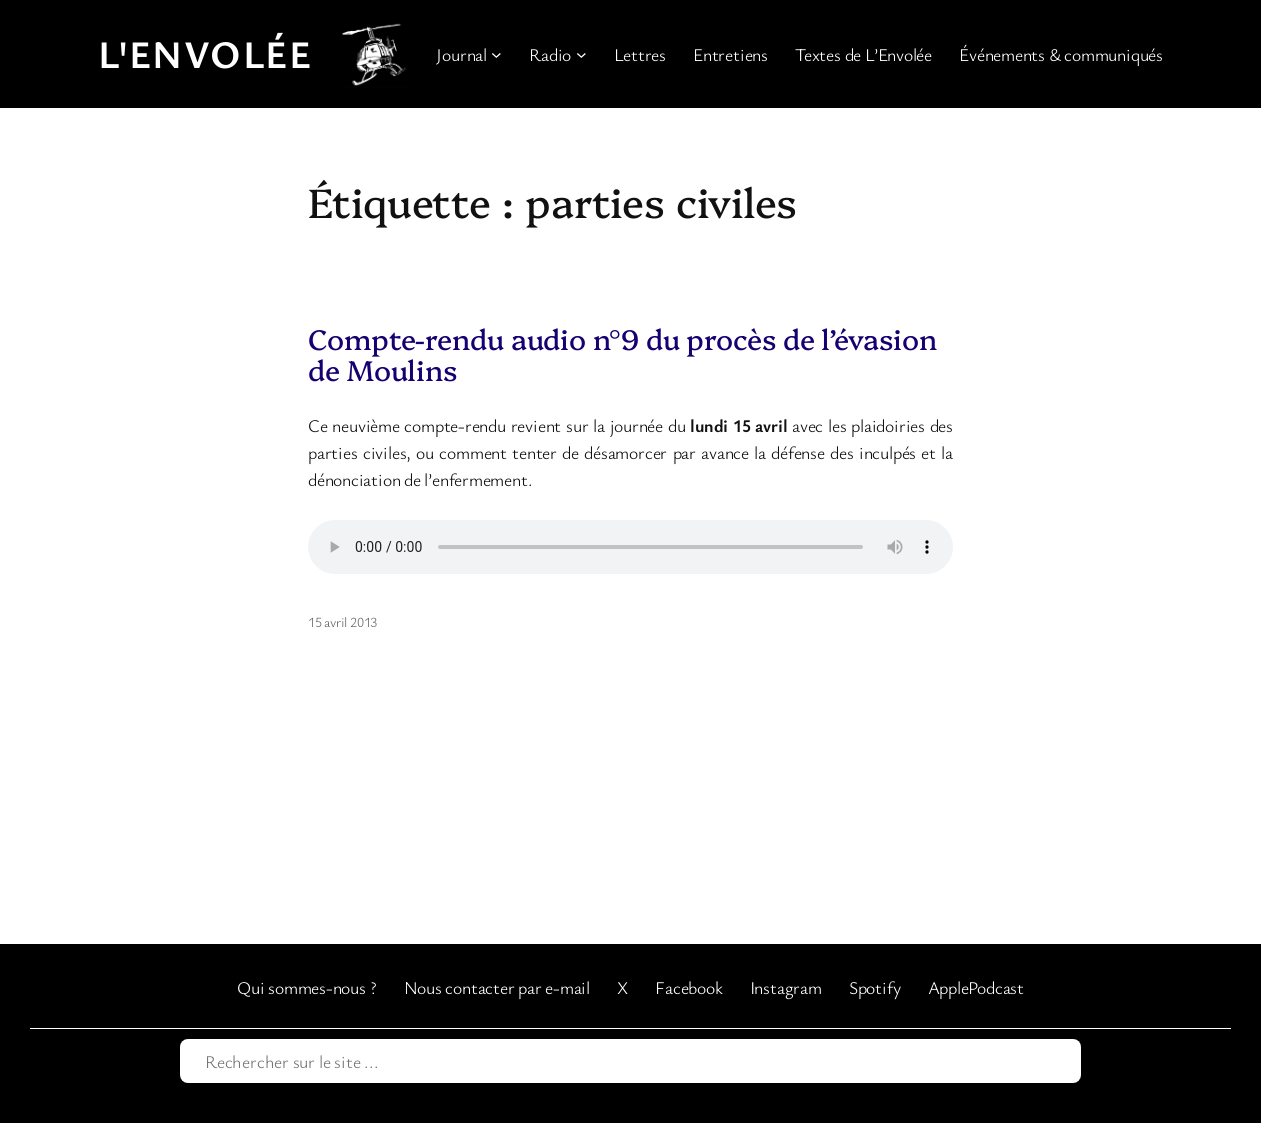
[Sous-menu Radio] (581, 54)
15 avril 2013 (342, 621)
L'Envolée (205, 53)
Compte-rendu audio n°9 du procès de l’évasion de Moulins (622, 354)
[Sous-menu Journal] (496, 54)
